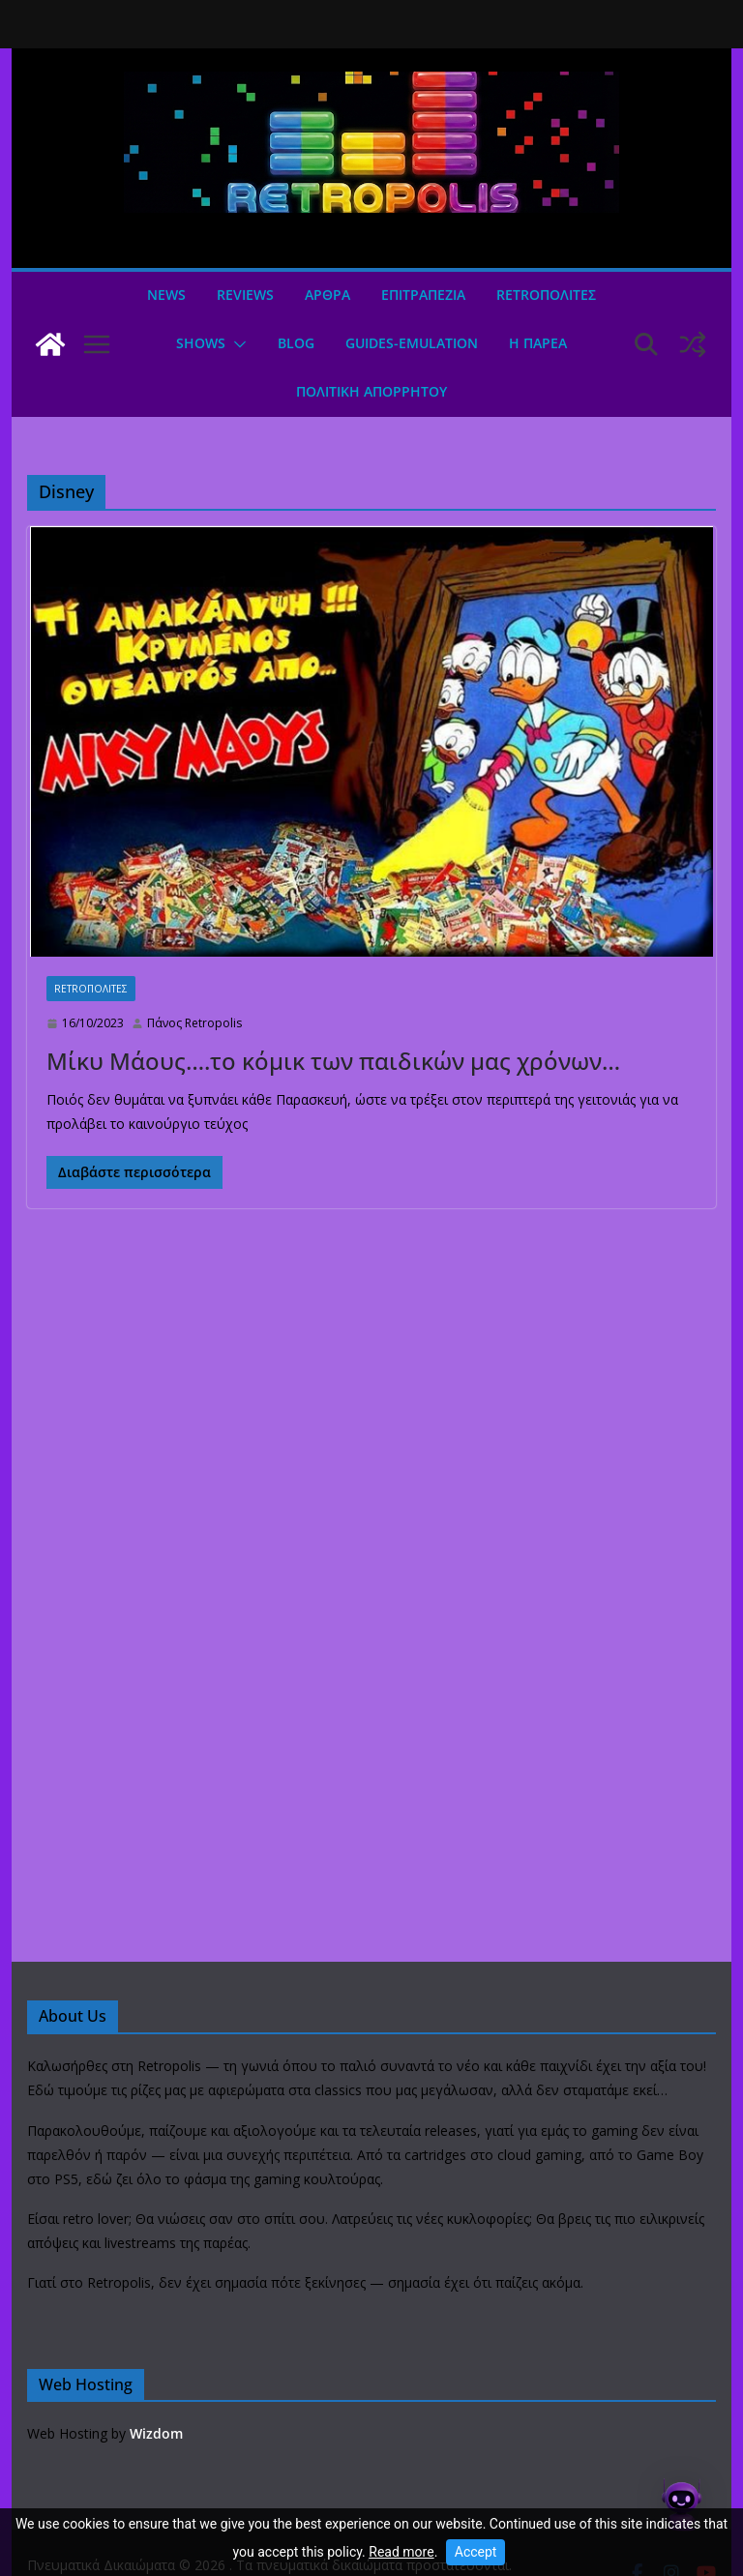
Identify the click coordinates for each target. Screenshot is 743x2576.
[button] (236, 344)
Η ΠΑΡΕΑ (538, 343)
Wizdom (156, 2433)
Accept (476, 2552)
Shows (200, 343)
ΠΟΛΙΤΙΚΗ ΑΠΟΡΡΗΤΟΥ (371, 391)
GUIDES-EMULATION (411, 343)
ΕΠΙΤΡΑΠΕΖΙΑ (423, 294)
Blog (296, 343)
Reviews (245, 294)
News (166, 294)
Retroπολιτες (546, 294)
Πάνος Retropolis (194, 1023)
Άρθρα (327, 294)
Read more (401, 2552)
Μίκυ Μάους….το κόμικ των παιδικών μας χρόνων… (333, 1061)
